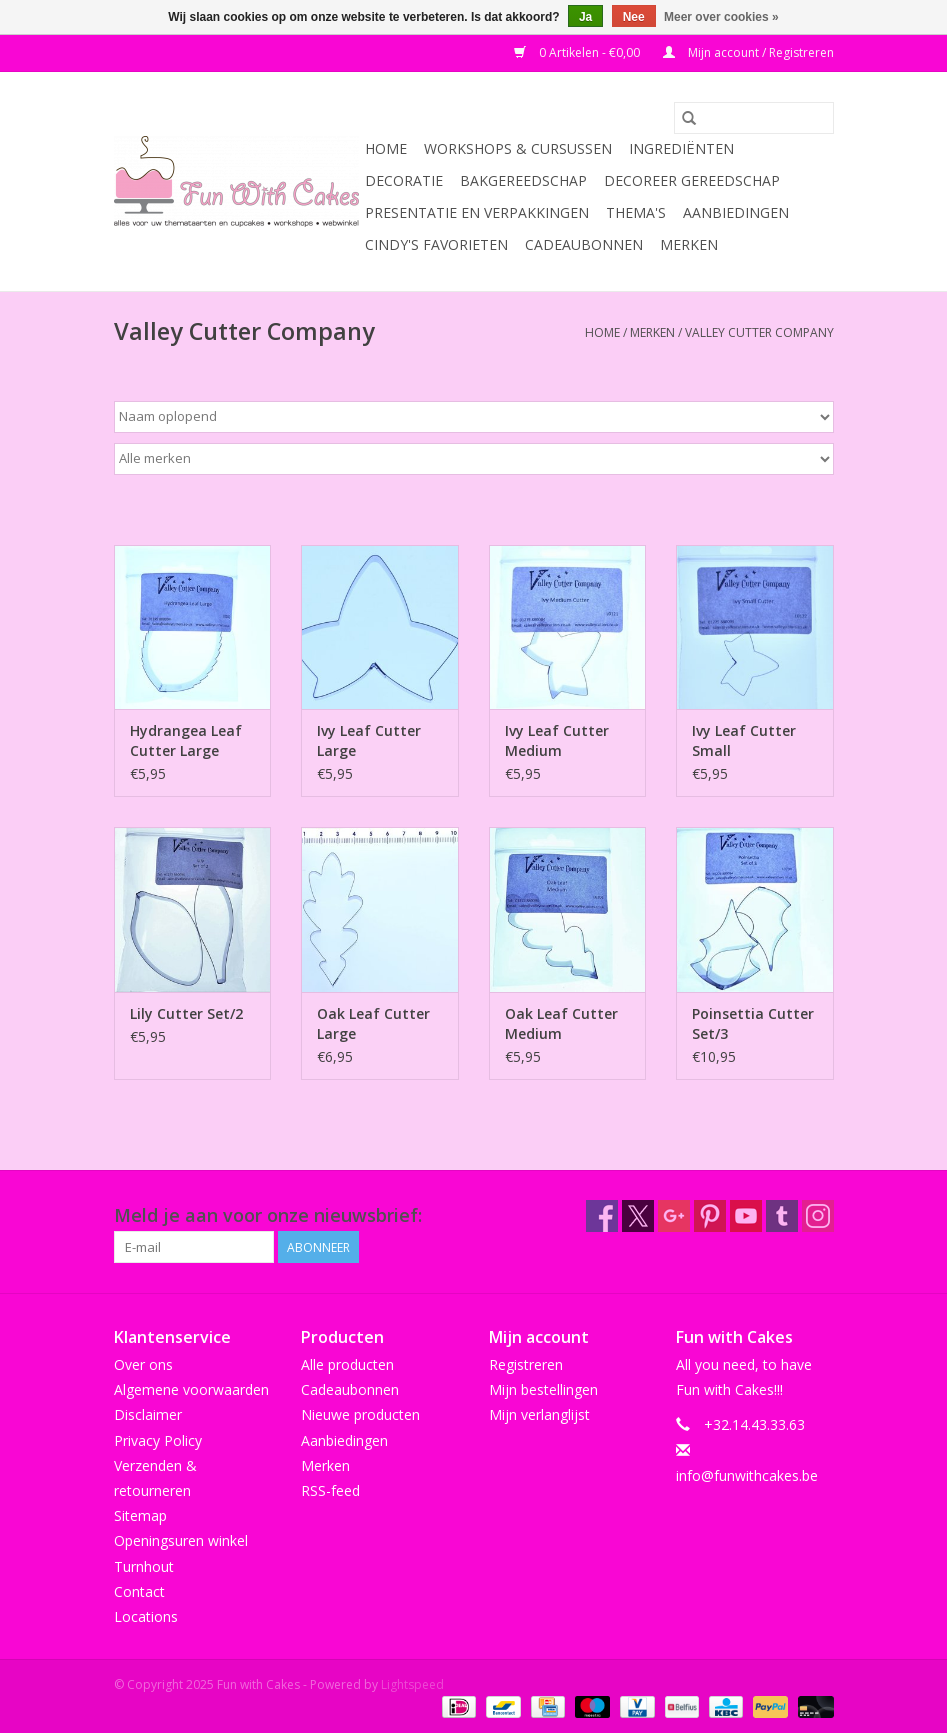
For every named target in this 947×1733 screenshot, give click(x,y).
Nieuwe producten (360, 1414)
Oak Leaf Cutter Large (373, 1023)
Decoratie (404, 180)
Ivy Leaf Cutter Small (744, 740)
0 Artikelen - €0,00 (578, 52)
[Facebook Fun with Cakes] (602, 1216)
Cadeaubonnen (584, 244)
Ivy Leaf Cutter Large (369, 740)
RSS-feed (330, 1490)
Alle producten (347, 1364)
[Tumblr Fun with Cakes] (782, 1216)
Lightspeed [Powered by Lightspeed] (412, 1684)
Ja (585, 17)
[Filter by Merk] (474, 459)
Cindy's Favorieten (436, 244)
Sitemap (140, 1515)
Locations (146, 1616)
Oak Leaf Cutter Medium (561, 1023)
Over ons (143, 1364)
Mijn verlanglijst (539, 1414)
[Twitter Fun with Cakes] (638, 1216)
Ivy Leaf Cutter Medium (557, 740)
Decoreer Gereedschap (692, 180)
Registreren (526, 1364)
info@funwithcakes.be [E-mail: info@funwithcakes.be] (747, 1475)
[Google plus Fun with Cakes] (674, 1216)
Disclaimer (148, 1414)
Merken (689, 244)
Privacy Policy (158, 1440)
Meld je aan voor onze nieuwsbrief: (268, 1215)
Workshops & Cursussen (518, 148)
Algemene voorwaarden (191, 1389)
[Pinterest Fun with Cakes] (710, 1216)
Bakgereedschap (523, 180)
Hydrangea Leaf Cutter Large (186, 740)
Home (386, 148)
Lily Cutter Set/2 (186, 1013)
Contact (139, 1591)
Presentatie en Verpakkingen (477, 212)
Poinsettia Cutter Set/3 (753, 1023)
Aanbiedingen (736, 212)
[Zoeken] (754, 118)
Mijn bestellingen (543, 1389)
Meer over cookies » (721, 17)
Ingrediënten (681, 148)
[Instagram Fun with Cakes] (818, 1216)
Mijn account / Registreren (748, 52)
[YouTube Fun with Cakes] (746, 1216)
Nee (634, 17)
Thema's (636, 212)
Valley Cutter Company (759, 332)
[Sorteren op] (474, 417)
